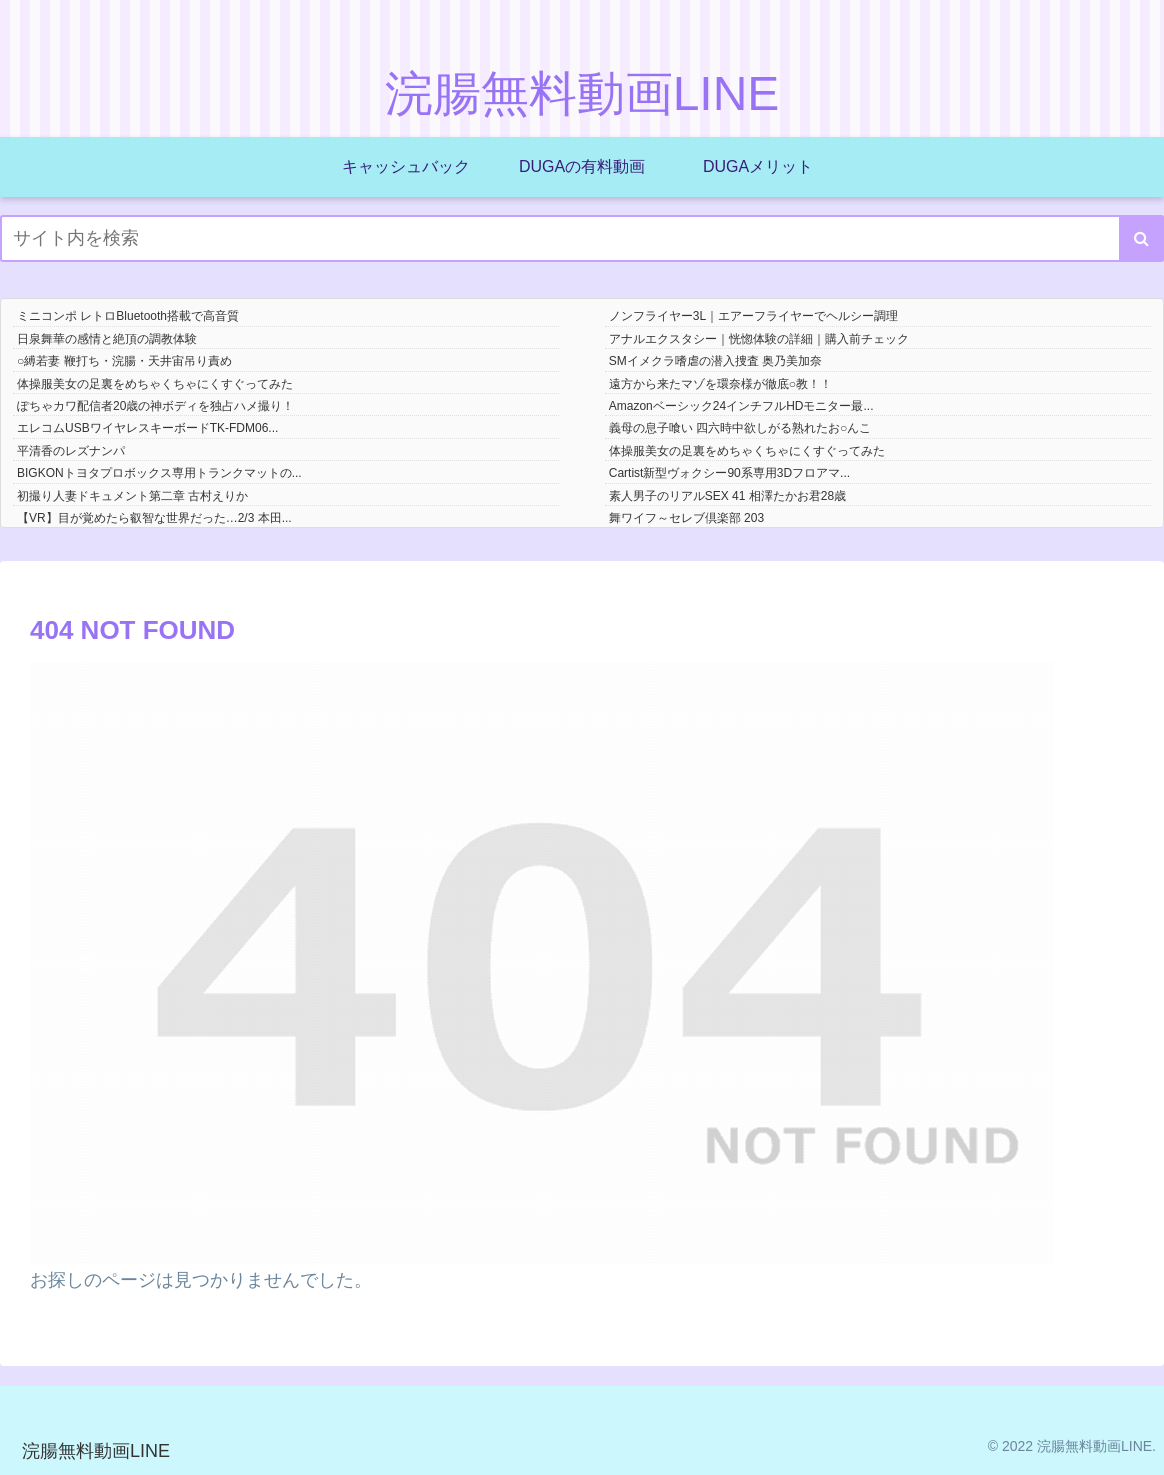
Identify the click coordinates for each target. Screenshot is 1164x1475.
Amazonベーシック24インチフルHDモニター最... (741, 406)
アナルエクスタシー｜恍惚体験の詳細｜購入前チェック (759, 339)
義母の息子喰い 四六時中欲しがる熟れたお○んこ (740, 428)
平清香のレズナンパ (71, 451)
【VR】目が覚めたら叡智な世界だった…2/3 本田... (154, 518)
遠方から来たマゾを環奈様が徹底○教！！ (720, 384)
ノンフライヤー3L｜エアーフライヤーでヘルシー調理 (753, 316)
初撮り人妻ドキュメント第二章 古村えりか (132, 496)
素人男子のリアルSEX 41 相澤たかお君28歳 (727, 496)
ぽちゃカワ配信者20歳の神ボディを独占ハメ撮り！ (155, 406)
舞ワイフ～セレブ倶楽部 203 (686, 518)
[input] (582, 238)
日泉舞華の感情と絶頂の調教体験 (107, 339)
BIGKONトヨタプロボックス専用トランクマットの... (159, 473)
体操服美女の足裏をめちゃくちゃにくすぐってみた (155, 384)
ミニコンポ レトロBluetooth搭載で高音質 (128, 316)
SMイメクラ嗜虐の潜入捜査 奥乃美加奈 (715, 361)
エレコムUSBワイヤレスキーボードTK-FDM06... (147, 428)
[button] (1141, 238)
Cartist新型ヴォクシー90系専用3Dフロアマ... (729, 473)
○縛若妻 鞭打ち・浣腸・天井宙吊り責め (124, 361)
